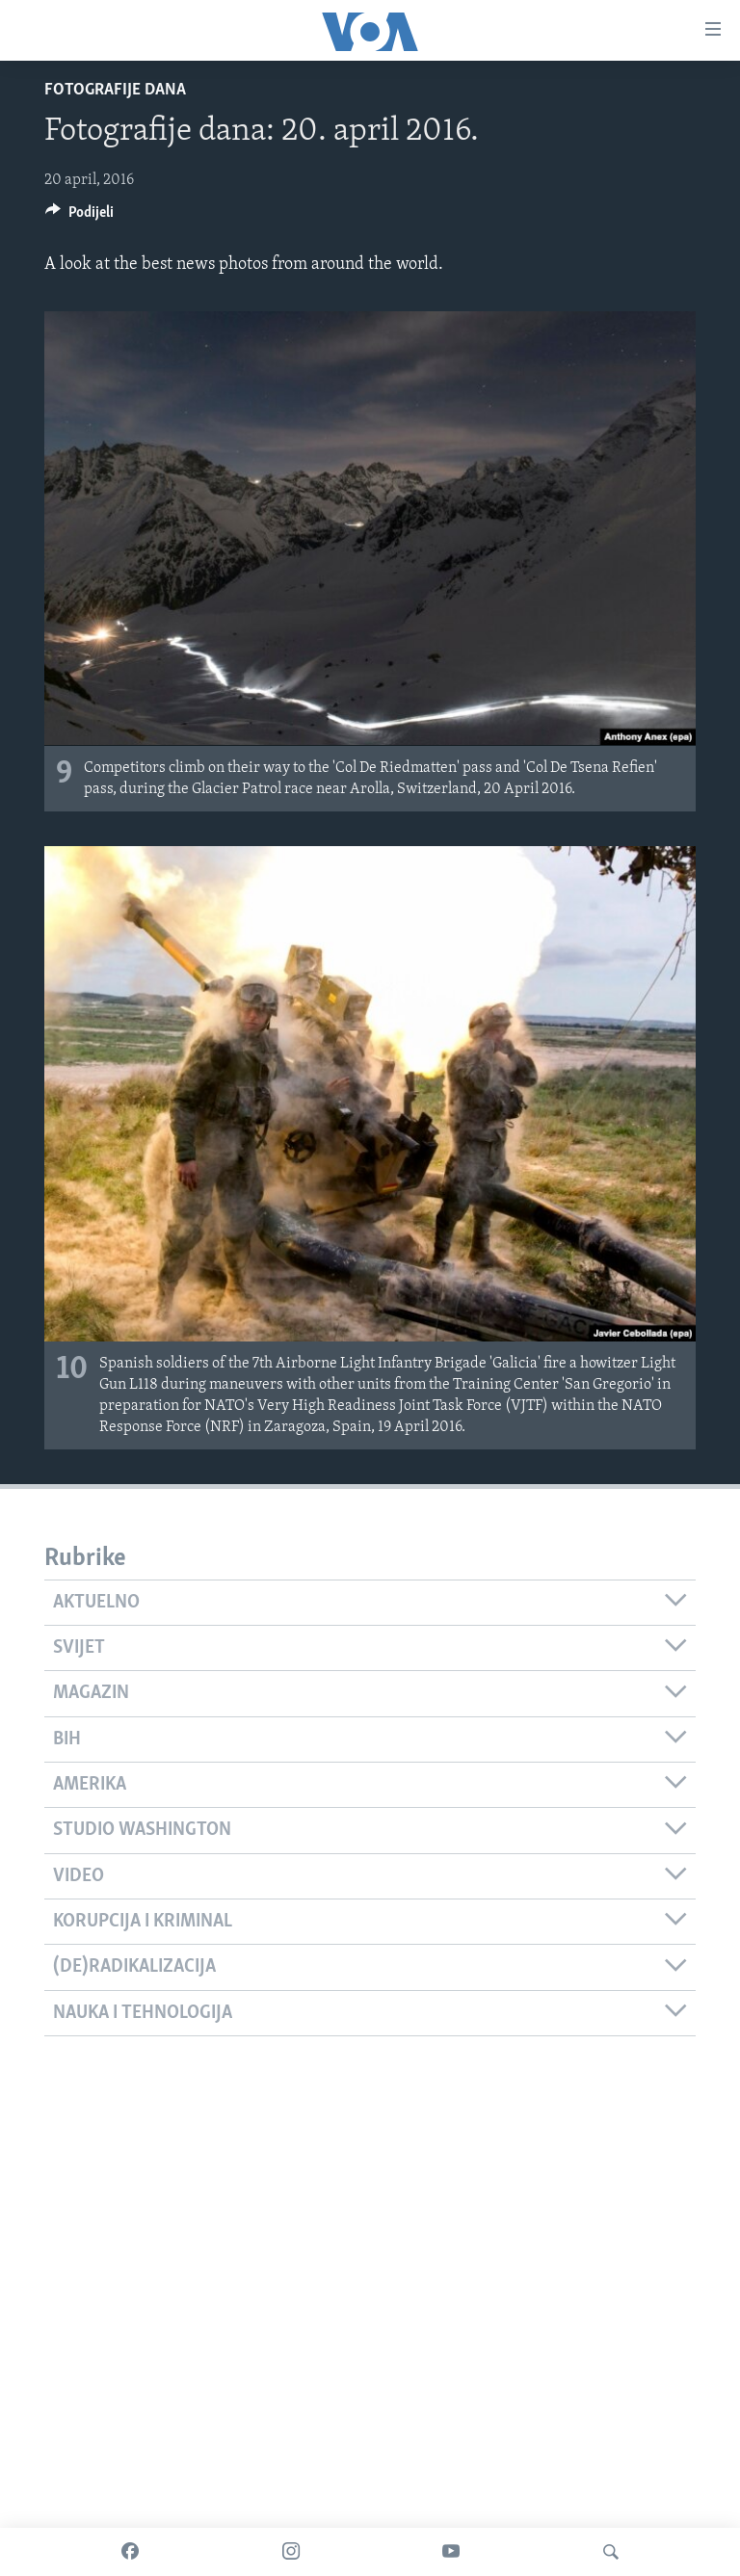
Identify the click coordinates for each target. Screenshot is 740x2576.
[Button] (79, 217)
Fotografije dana (115, 90)
